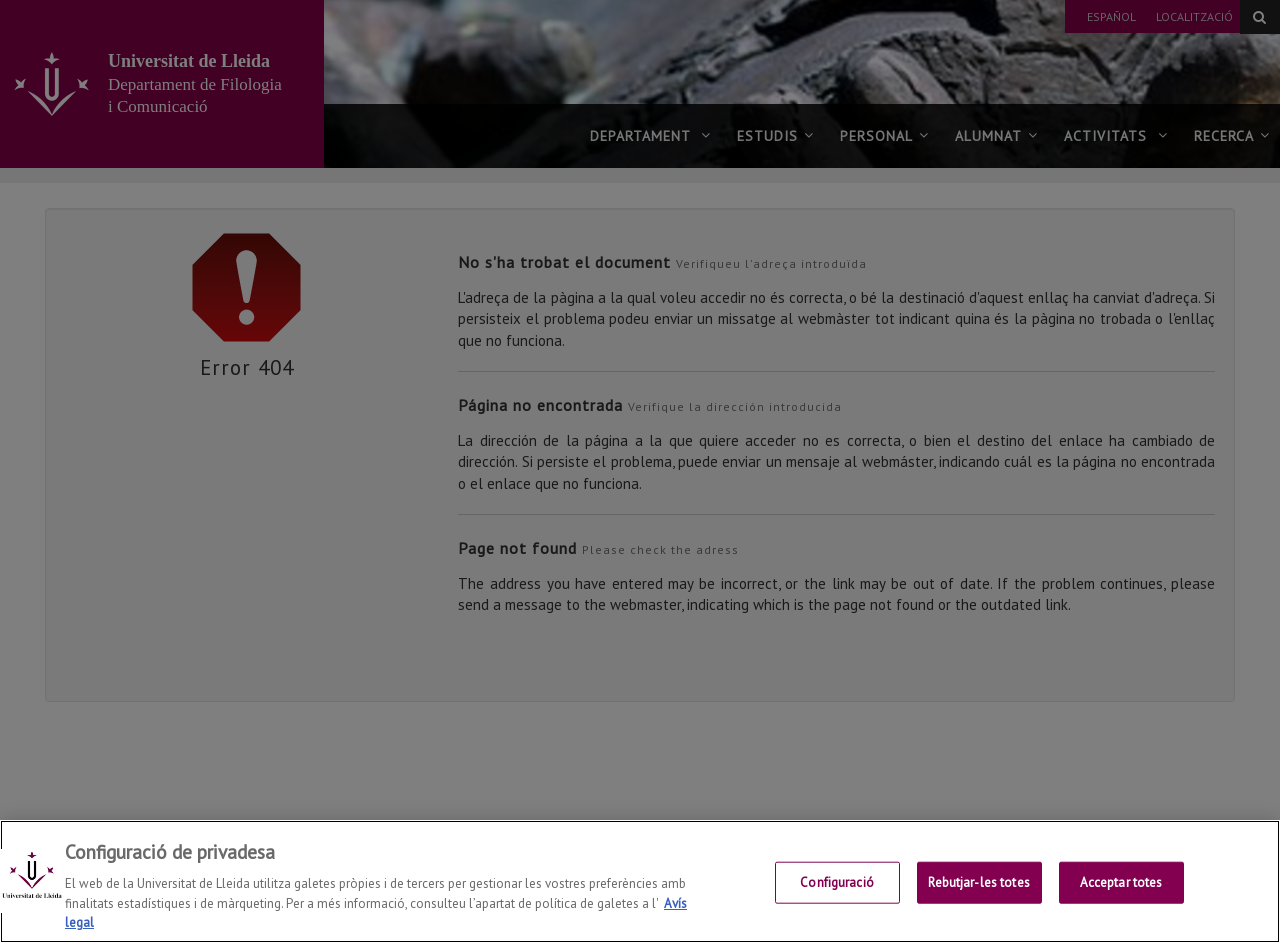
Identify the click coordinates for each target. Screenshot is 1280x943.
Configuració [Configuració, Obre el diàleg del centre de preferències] (837, 882)
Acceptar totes (1121, 882)
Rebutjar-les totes (978, 882)
